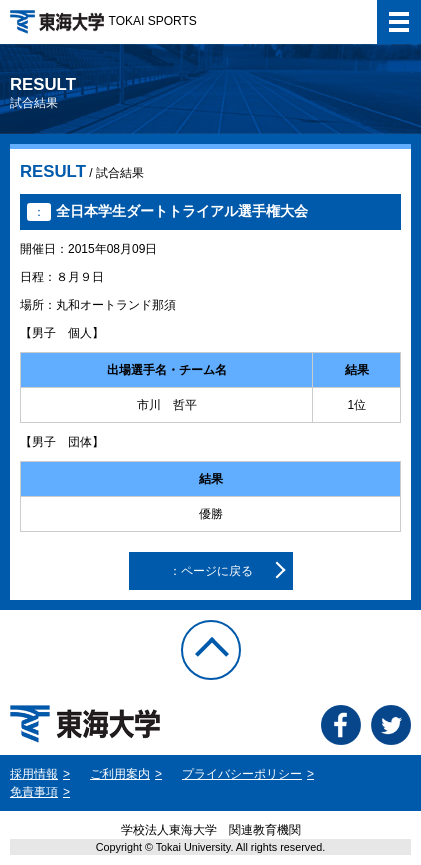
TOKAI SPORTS (103, 21)
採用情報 (34, 774)
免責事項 (34, 792)
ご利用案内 (120, 774)
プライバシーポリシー (242, 774)
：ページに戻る (211, 571)
